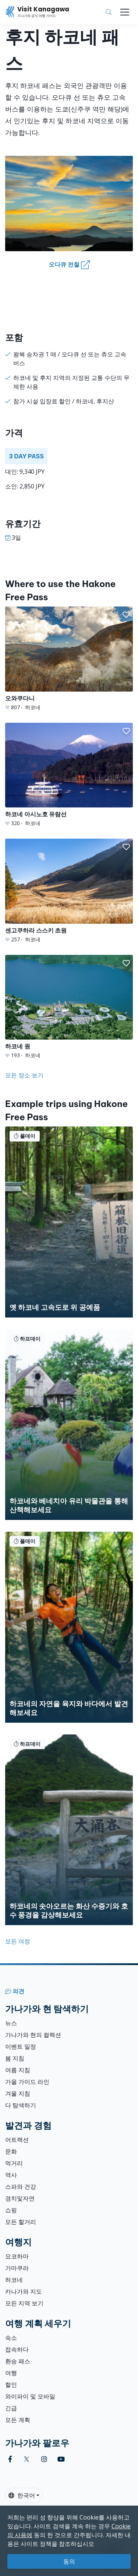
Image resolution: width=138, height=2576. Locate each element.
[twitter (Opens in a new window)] (27, 2459)
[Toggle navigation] (124, 12)
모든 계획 (17, 2420)
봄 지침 (14, 2058)
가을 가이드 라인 (27, 2082)
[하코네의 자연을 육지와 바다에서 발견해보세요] (69, 1627)
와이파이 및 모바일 (30, 2396)
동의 (69, 2561)
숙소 (11, 2338)
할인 (11, 2385)
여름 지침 (17, 2070)
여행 (11, 2373)
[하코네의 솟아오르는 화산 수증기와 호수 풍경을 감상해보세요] (69, 1829)
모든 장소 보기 (24, 1075)
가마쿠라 (17, 2268)
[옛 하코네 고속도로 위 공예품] (69, 1222)
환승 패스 (17, 2361)
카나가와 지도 (23, 2291)
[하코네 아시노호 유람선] (69, 775)
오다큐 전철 (69, 264)
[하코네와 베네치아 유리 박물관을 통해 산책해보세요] (69, 1424)
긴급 (11, 2408)
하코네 (14, 2280)
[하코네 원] (69, 1007)
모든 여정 (17, 1941)
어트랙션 (17, 2140)
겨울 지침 (17, 2093)
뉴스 (11, 2023)
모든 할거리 (20, 2222)
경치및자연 (20, 2198)
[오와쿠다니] (69, 659)
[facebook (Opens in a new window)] (10, 2459)
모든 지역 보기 (24, 2303)
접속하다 (17, 2349)
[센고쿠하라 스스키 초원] (69, 891)
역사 (11, 2175)
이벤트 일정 (20, 2046)
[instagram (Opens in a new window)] (44, 2459)
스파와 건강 (20, 2187)
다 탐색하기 (20, 2105)
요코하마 (17, 2256)
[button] (126, 614)
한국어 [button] (21, 2495)
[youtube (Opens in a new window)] (61, 2459)
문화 (11, 2151)
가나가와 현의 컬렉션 (33, 2035)
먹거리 (14, 2163)
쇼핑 (11, 2210)
